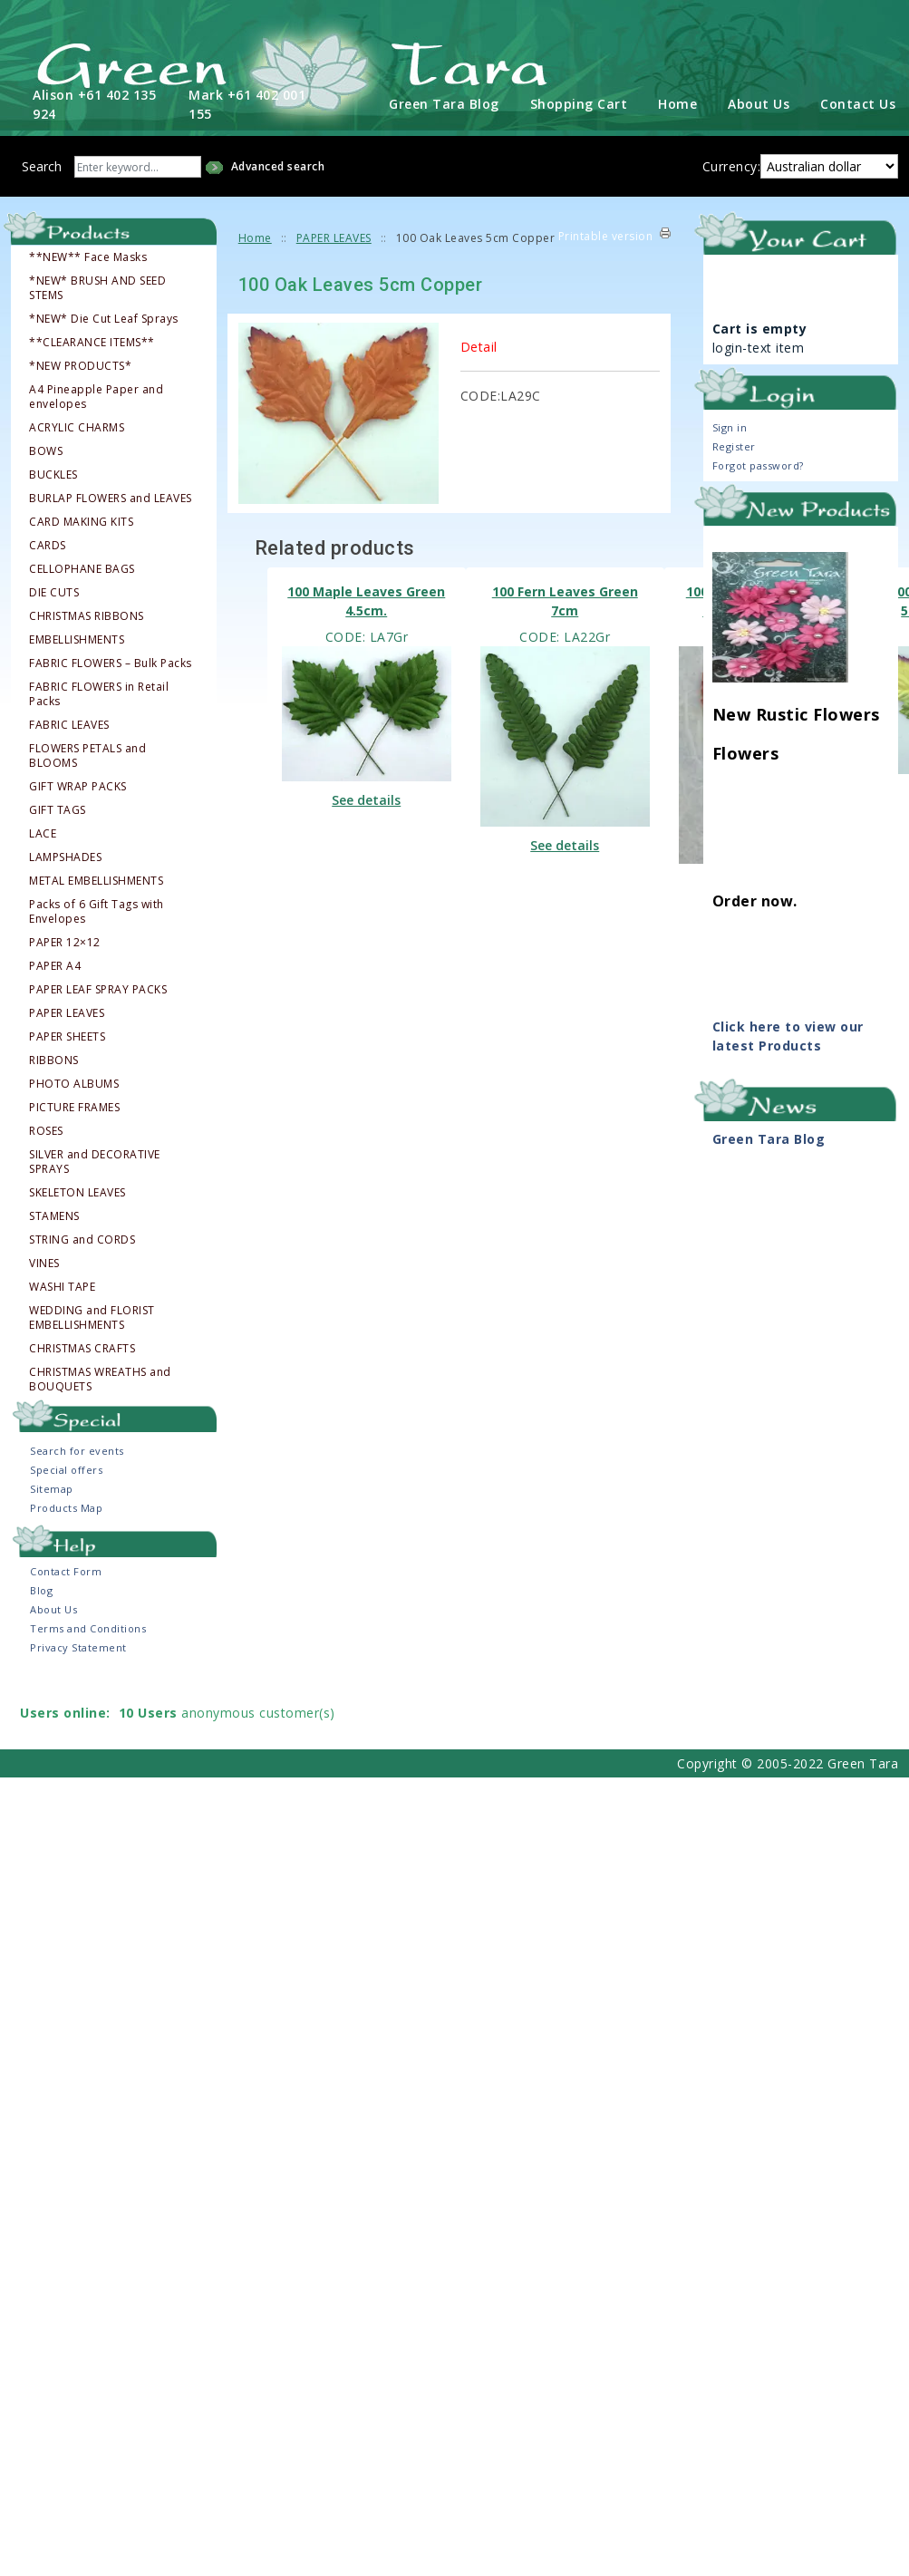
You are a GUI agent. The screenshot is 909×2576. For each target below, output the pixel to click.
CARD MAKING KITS (81, 521)
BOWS (46, 450)
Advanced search (278, 166)
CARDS (47, 544)
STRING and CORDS (82, 1239)
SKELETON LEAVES (77, 1192)
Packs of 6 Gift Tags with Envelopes (96, 910)
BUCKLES (53, 474)
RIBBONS (54, 1059)
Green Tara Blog (444, 103)
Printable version (605, 236)
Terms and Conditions (88, 1627)
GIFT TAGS (57, 809)
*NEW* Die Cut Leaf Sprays (104, 318)
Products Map (66, 1507)
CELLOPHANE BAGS (82, 568)
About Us (758, 103)
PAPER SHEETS (67, 1036)
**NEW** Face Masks (88, 256)
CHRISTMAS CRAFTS (82, 1348)
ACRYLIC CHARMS (76, 427)
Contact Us (857, 103)
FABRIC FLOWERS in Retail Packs (99, 693)
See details (366, 799)
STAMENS (54, 1215)
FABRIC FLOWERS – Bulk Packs (110, 662)
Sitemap (51, 1488)
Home (677, 103)
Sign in (730, 426)
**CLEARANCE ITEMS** (92, 341)
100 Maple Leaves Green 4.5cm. (366, 601)
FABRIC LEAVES (69, 724)
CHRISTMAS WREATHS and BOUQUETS (100, 1378)
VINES (44, 1262)
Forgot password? (758, 464)
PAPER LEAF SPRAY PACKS (98, 989)
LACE (42, 833)
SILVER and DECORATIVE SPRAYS (94, 1161)
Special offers (66, 1469)
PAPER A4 (55, 965)
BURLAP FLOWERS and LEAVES (110, 497)
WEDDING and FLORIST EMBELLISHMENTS (92, 1317)
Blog (41, 1589)
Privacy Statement (78, 1646)
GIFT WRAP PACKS (78, 786)
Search (42, 166)
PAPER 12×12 (65, 942)
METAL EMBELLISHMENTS (96, 880)
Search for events (77, 1450)
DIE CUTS (54, 592)
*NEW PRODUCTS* (80, 365)
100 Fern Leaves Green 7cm (565, 601)
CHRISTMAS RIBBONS (86, 615)
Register (734, 445)
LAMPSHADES (65, 856)
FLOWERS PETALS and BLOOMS (87, 755)
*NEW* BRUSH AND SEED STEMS (97, 287)
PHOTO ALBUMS (74, 1083)
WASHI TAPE (62, 1286)
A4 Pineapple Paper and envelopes (96, 396)
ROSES (46, 1130)
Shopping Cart (579, 103)
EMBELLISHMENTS (76, 639)
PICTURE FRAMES (74, 1106)
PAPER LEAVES (66, 1012)
